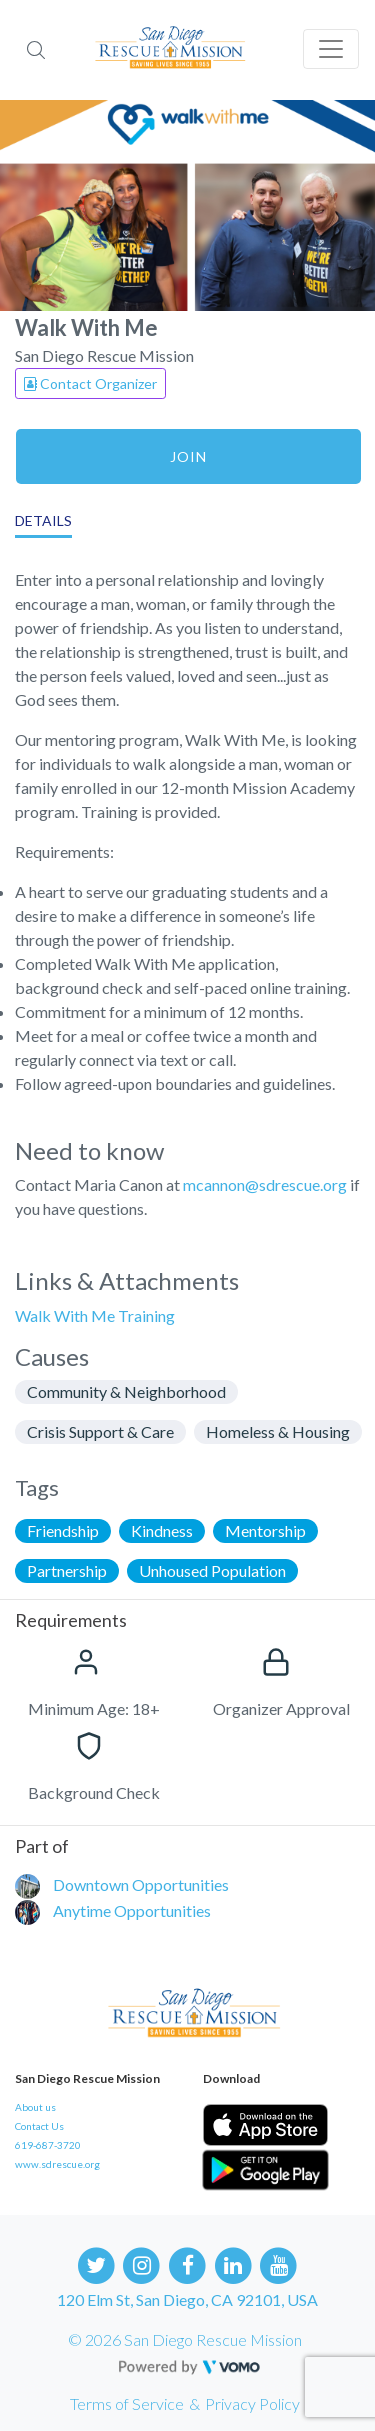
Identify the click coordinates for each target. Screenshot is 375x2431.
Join (188, 456)
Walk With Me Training (95, 1315)
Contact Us (39, 2126)
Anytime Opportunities (132, 1910)
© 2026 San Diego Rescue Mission (185, 2339)
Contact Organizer (90, 383)
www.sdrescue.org (57, 2164)
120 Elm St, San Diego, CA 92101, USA (187, 2299)
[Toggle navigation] (331, 49)
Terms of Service (127, 2403)
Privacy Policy (252, 2403)
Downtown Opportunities (141, 1884)
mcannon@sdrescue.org (265, 1184)
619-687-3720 (48, 2145)
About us (35, 2107)
